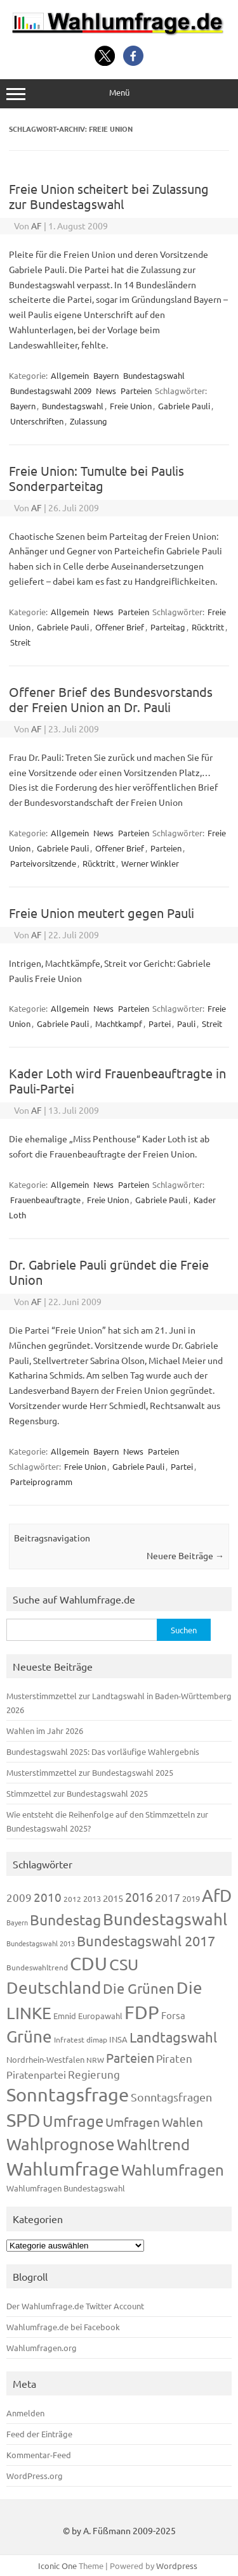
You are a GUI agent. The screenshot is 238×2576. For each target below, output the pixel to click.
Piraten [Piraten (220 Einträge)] (174, 2058)
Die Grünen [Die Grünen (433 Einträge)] (139, 1988)
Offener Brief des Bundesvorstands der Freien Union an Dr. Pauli (111, 699)
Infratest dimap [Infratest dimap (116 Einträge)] (80, 2039)
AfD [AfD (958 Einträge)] (217, 1895)
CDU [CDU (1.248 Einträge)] (88, 1963)
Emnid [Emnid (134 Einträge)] (64, 2015)
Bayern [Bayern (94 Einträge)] (17, 1922)
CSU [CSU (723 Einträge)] (123, 1964)
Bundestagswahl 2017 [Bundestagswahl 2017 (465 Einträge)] (146, 1940)
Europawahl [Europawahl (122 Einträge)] (100, 2015)
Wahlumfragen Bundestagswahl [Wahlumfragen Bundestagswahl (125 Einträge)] (65, 2188)
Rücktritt (208, 627)
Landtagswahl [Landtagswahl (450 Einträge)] (173, 2037)
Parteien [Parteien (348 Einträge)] (130, 2057)
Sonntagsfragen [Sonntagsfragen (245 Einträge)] (171, 2096)
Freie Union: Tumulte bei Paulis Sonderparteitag (96, 478)
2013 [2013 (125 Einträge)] (92, 1898)
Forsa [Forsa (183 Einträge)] (173, 2015)
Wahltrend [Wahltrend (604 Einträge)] (153, 2144)
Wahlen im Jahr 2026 (44, 1730)
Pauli (186, 1023)
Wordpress (176, 2565)
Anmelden (25, 2412)
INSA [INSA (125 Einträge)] (118, 2039)
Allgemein (70, 375)
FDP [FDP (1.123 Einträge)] (141, 2012)
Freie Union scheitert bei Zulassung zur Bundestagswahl (109, 196)
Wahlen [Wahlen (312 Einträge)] (182, 2121)
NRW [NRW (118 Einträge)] (95, 2060)
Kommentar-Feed (38, 2454)
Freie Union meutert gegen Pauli (101, 913)
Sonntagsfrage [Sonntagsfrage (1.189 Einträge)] (67, 2094)
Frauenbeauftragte (45, 1199)
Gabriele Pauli (184, 405)
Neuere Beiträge (185, 1555)
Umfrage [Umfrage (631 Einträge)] (73, 2121)
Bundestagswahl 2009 (50, 390)
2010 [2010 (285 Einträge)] (48, 1896)
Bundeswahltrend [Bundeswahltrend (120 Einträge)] (37, 1967)
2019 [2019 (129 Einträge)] (191, 1898)
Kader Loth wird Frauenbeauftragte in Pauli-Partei (117, 1080)
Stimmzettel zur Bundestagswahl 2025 (77, 1793)
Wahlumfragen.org (41, 2347)
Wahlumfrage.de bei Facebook (63, 2326)
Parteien (136, 390)
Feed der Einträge (39, 2433)
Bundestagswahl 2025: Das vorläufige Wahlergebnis (102, 1751)
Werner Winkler (150, 863)
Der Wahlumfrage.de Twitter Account (75, 2305)
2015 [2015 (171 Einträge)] (113, 1898)
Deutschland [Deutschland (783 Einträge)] (53, 1988)
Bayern (106, 375)
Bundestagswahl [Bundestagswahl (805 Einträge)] (165, 1919)
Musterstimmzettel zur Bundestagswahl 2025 (89, 1772)
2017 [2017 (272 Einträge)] (167, 1897)
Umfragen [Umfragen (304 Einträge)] (132, 2121)
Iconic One (57, 2565)
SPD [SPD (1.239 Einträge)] (23, 2120)
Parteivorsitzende (43, 863)
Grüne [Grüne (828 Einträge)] (29, 2036)
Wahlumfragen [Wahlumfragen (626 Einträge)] (172, 2169)
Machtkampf (118, 1023)
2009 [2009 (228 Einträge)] (19, 1897)
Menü (119, 93)
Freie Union (131, 405)
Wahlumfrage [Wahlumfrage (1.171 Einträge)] (62, 2168)
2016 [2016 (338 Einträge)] (139, 1896)
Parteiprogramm (41, 1481)
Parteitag (167, 627)
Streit (20, 642)
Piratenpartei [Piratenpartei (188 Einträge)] (36, 2074)
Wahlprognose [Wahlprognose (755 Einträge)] (60, 2144)
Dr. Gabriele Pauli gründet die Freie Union (109, 1271)
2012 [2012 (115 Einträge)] (72, 1899)
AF (36, 225)
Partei (160, 1023)
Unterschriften (36, 421)
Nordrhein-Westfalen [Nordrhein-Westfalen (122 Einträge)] (45, 2059)
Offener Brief (119, 627)
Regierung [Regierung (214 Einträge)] (94, 2074)
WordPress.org (34, 2475)
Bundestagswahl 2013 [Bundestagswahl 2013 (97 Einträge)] (40, 1943)
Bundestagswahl (154, 375)
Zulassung (88, 421)
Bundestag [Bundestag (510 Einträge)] (65, 1919)
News (106, 390)
